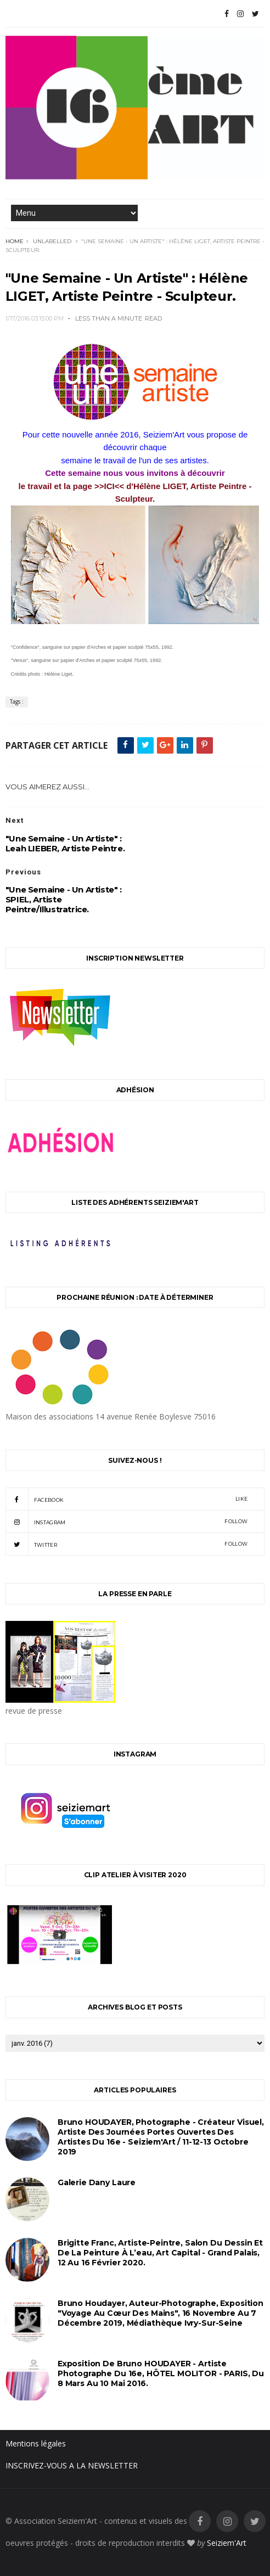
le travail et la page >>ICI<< (73, 486)
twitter (126, 1544)
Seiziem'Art (226, 2543)
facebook (126, 1499)
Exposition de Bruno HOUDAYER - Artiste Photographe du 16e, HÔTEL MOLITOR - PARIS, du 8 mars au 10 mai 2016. (161, 2373)
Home (14, 241)
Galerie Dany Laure (97, 2182)
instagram (126, 1522)
